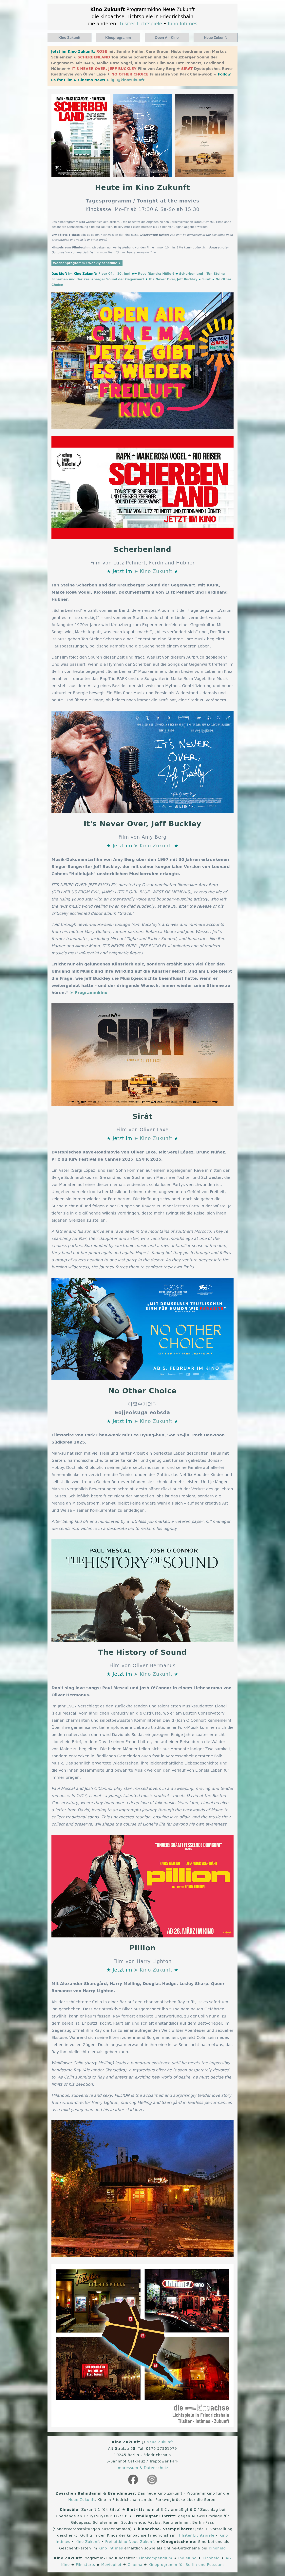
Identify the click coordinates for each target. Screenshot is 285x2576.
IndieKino (187, 2558)
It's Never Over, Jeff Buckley (173, 279)
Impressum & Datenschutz (142, 2468)
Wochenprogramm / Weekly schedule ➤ (87, 263)
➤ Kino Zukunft (153, 571)
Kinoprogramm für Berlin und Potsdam (186, 2565)
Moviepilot (112, 2565)
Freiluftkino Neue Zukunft (130, 2542)
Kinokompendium (155, 2558)
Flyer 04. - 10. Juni (114, 274)
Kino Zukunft (87, 2542)
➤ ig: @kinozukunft (125, 80)
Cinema (135, 2565)
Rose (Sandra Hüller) (156, 274)
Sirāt (206, 279)
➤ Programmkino (88, 992)
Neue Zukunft (160, 2442)
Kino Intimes (182, 24)
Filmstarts (85, 2565)
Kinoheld (217, 2548)
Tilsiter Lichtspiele (140, 24)
